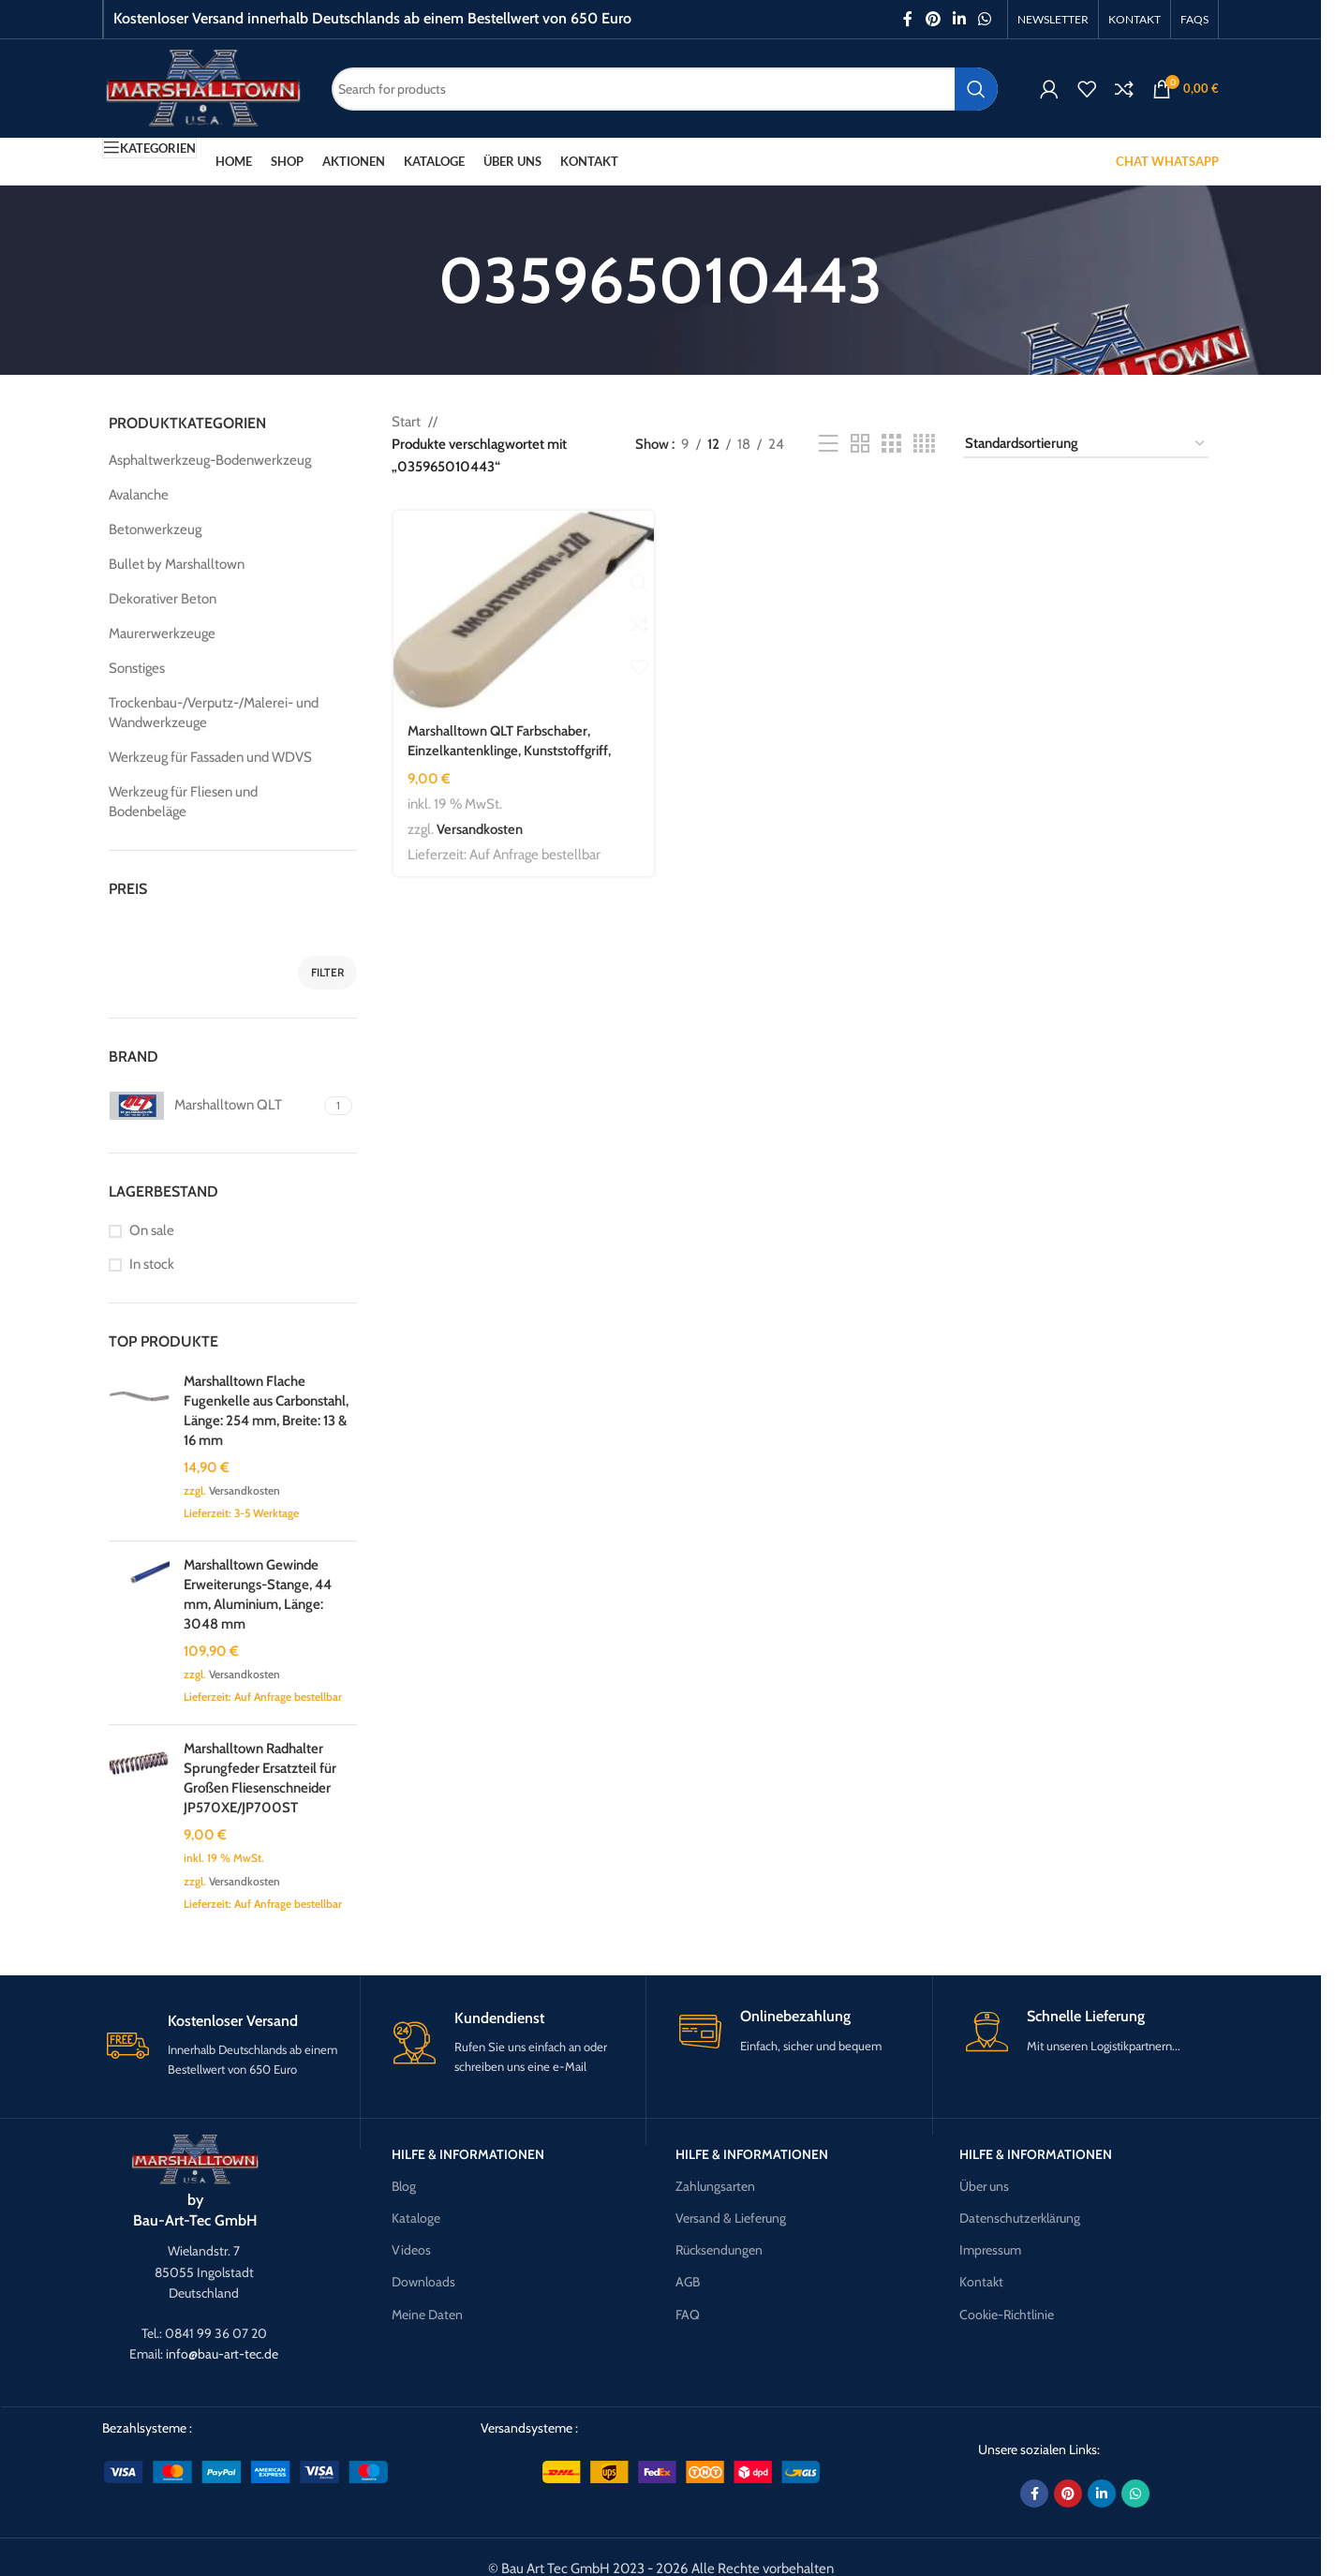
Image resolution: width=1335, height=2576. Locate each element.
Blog (404, 2186)
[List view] (828, 444)
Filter (327, 972)
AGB (687, 2281)
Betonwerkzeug (155, 529)
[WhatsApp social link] (985, 19)
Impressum (990, 2249)
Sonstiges (137, 668)
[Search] (665, 89)
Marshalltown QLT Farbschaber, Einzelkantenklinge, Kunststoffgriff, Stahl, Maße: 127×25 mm (510, 750)
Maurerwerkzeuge (162, 633)
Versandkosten (244, 1490)
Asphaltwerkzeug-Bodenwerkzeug (210, 460)
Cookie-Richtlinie (1006, 2314)
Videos (411, 2249)
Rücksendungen (719, 2249)
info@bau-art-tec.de (222, 2353)
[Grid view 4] (924, 444)
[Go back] (415, 280)
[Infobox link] (231, 2045)
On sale (151, 1230)
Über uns (984, 2186)
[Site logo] (203, 87)
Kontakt (981, 2281)
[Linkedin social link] (959, 19)
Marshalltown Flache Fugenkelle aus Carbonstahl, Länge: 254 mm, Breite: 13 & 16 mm (266, 1411)
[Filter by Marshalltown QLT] (214, 1105)
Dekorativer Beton (162, 598)
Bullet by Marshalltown (177, 564)
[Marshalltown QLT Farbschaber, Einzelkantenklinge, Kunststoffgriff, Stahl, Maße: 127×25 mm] (523, 610)
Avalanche (139, 494)
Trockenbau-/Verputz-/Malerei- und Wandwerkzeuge (214, 712)
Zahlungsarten (715, 2186)
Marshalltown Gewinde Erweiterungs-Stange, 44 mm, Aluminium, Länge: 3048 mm (258, 1594)
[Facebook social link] (908, 19)
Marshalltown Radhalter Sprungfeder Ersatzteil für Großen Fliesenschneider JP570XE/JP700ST (260, 1778)
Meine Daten (427, 2314)
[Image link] (194, 2158)
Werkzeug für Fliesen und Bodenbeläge (183, 801)
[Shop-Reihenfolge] (1086, 444)
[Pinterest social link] (932, 19)
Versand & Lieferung (730, 2218)
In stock (151, 1264)
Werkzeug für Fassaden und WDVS (210, 757)
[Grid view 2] (860, 444)
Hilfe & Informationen (468, 2154)
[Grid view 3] (891, 444)
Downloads (423, 2281)
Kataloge (416, 2218)
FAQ (687, 2314)
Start (406, 421)
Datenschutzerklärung (1019, 2218)
